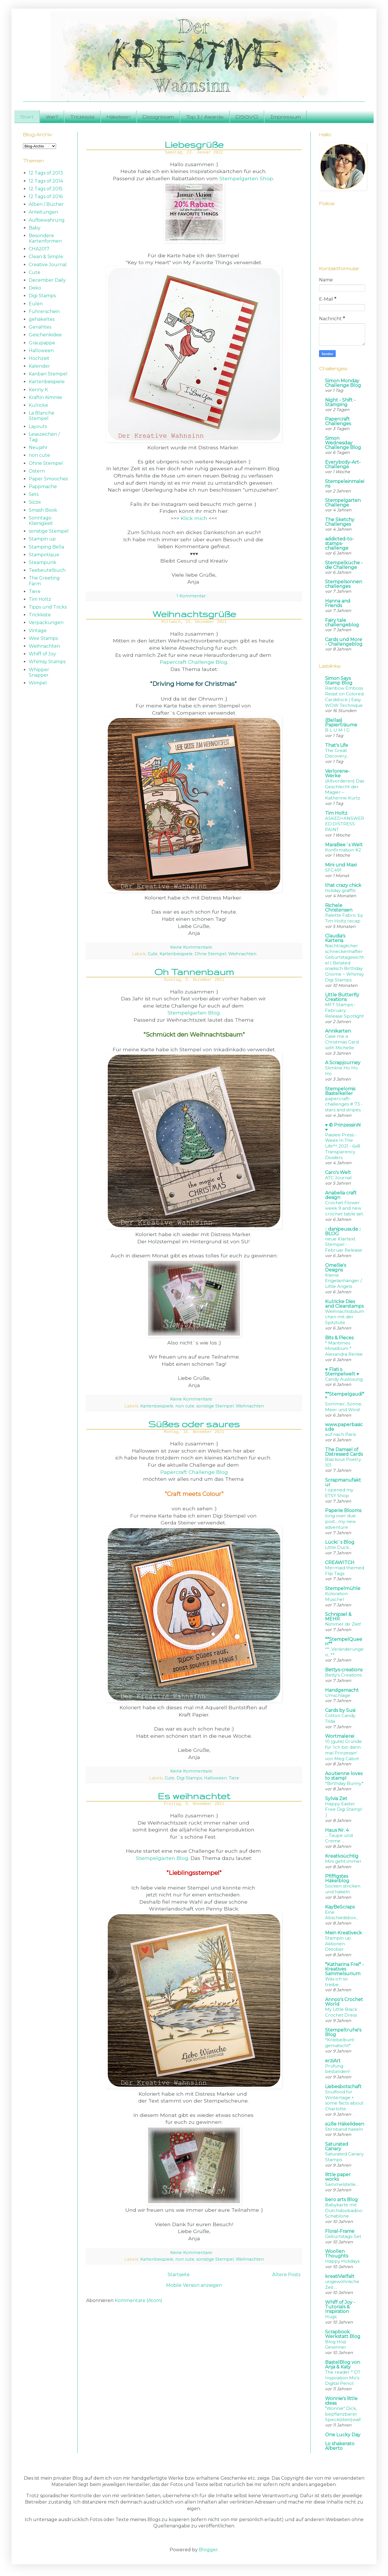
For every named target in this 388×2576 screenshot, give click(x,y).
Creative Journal (48, 264)
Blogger (208, 2549)
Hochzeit (39, 358)
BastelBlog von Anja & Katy (342, 2365)
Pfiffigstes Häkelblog (337, 1878)
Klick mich (194, 518)
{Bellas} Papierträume (341, 723)
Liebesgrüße (194, 144)
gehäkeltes (42, 319)
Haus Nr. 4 (337, 1830)
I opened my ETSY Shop (339, 1492)
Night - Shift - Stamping (340, 402)
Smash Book (43, 510)
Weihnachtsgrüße (194, 614)
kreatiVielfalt (339, 2276)
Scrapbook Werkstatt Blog (342, 2334)
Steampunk (42, 562)
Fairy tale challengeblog (342, 622)
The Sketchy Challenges (339, 522)
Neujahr (38, 447)
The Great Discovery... (337, 753)
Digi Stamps (189, 1778)
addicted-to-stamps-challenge (339, 543)
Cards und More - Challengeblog (343, 642)
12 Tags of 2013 (46, 173)
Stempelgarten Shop (246, 178)
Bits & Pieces (339, 1337)
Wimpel (38, 683)
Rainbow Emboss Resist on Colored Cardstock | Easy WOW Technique (344, 696)
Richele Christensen (338, 908)
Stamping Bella (46, 547)
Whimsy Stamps (47, 661)
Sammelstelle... (341, 2184)
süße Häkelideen (344, 2124)
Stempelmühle (342, 1588)
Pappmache (43, 486)
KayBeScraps (340, 1907)
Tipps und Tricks (48, 607)
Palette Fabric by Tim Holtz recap (344, 918)
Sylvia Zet (336, 1798)
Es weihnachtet (194, 1796)
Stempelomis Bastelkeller (340, 1091)
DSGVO (247, 116)
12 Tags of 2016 (46, 196)
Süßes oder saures (194, 1424)
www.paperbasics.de (344, 1427)
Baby (35, 228)
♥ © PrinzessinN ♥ (343, 1127)
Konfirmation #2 (343, 850)
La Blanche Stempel (41, 415)
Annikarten (338, 1031)
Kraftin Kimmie (45, 397)
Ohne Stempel (210, 953)
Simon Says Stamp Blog (338, 681)
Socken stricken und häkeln (342, 1888)
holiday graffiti (340, 890)
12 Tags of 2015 (46, 188)
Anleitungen (43, 212)
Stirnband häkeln (344, 2129)
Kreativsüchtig (341, 1856)
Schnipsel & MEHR (338, 1617)
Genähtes (40, 327)
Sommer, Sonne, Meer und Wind (343, 1406)
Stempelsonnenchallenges (343, 584)
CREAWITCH (339, 1562)
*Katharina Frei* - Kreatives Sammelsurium (344, 1969)
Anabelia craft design (341, 1195)
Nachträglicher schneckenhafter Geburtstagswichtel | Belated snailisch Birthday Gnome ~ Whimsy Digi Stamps (344, 963)
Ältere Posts (286, 2274)
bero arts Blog (341, 2199)
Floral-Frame (339, 2231)
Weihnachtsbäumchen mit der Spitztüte (344, 1317)
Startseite (179, 2274)
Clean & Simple (46, 256)
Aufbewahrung (47, 220)
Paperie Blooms (343, 1510)
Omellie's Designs (335, 1268)
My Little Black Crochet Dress (341, 2012)
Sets (34, 494)
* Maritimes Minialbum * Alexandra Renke (344, 1348)
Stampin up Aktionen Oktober (338, 1943)
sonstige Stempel (215, 1406)
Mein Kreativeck (343, 1933)
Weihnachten (242, 953)
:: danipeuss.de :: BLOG (343, 1231)
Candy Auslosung (344, 1379)
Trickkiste (82, 116)
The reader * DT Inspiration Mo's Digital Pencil (342, 2377)
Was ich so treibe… (336, 1981)
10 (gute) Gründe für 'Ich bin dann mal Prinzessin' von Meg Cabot (343, 1750)
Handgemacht (342, 1690)
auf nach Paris (340, 1434)
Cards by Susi (340, 1710)
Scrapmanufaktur (343, 1482)
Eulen (36, 303)
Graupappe (42, 343)
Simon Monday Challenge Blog (343, 383)
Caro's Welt (338, 1172)
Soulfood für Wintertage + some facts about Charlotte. (344, 2100)
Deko (35, 288)
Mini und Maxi (341, 865)
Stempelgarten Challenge (343, 503)
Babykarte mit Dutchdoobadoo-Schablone (344, 2210)
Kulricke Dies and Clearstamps (344, 1304)
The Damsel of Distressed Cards (344, 1452)
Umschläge (337, 1695)
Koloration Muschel (336, 1596)
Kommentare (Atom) (138, 2300)
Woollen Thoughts (336, 2254)
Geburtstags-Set (343, 2236)
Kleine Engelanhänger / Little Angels (343, 1280)
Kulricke (38, 405)
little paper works (338, 2177)
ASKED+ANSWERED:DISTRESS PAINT (344, 824)
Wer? (52, 116)
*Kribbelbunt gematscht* (339, 2042)
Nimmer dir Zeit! (343, 1624)
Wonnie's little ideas (341, 2401)
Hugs (331, 2316)
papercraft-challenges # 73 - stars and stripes (344, 1104)
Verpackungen (46, 622)
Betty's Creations (343, 1675)
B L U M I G (337, 730)
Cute (152, 953)
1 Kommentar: (192, 596)
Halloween (215, 1778)
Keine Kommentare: (192, 947)
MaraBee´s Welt (344, 844)
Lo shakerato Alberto (339, 2446)
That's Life (336, 745)
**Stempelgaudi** (344, 1396)
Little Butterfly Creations (342, 997)
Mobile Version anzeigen (194, 2285)
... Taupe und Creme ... (339, 1838)
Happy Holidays (342, 2261)
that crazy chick (343, 885)
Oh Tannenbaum (194, 972)
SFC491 (333, 870)
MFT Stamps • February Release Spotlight (344, 1010)
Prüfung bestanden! (337, 2068)
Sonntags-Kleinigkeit (41, 520)
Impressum (285, 116)
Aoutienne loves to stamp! (343, 1776)
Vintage (38, 630)
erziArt (333, 2060)
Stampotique (44, 554)
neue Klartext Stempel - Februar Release (343, 1244)
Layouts (38, 426)
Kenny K (38, 389)
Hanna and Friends (337, 603)
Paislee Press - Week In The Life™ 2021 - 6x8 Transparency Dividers (342, 1146)
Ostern (37, 471)
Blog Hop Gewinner (335, 2344)
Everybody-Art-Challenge (343, 464)
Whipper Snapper (39, 672)
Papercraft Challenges (338, 421)
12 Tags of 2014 (46, 181)
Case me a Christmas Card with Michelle (342, 1041)
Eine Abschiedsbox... (341, 1915)
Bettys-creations (343, 1669)
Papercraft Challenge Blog (193, 662)
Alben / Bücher (46, 204)
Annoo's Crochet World (344, 2002)
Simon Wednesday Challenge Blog (343, 443)
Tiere (234, 1778)
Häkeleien (118, 116)
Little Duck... (338, 1547)
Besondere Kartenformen (45, 238)
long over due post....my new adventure (340, 1521)
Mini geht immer (343, 1861)
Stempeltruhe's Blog (343, 2032)
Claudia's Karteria (335, 938)
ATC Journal (338, 1177)
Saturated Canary (336, 2146)
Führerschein (44, 311)
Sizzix (35, 502)
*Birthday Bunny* (344, 1783)
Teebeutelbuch (47, 570)
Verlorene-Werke (337, 773)
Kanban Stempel (48, 374)
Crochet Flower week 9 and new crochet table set (344, 1208)
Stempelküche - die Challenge (344, 565)
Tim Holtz (40, 599)
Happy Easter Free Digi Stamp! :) (343, 1809)
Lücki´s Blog (339, 1542)
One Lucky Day (342, 2434)
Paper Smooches (48, 479)
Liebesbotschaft (343, 2086)
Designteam (158, 116)
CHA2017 (39, 249)
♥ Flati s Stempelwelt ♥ (342, 1372)
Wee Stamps (43, 638)
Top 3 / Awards (205, 116)
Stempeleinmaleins (344, 484)
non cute (184, 1406)
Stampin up (42, 539)
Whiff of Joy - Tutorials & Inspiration (340, 2306)
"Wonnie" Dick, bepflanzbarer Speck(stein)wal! (343, 2414)
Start (27, 116)
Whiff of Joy (42, 654)
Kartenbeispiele (176, 953)
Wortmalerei (339, 1736)
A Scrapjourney (342, 1062)
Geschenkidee (45, 334)
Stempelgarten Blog (194, 1013)
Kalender (39, 366)
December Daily (47, 280)
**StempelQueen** (343, 1642)
